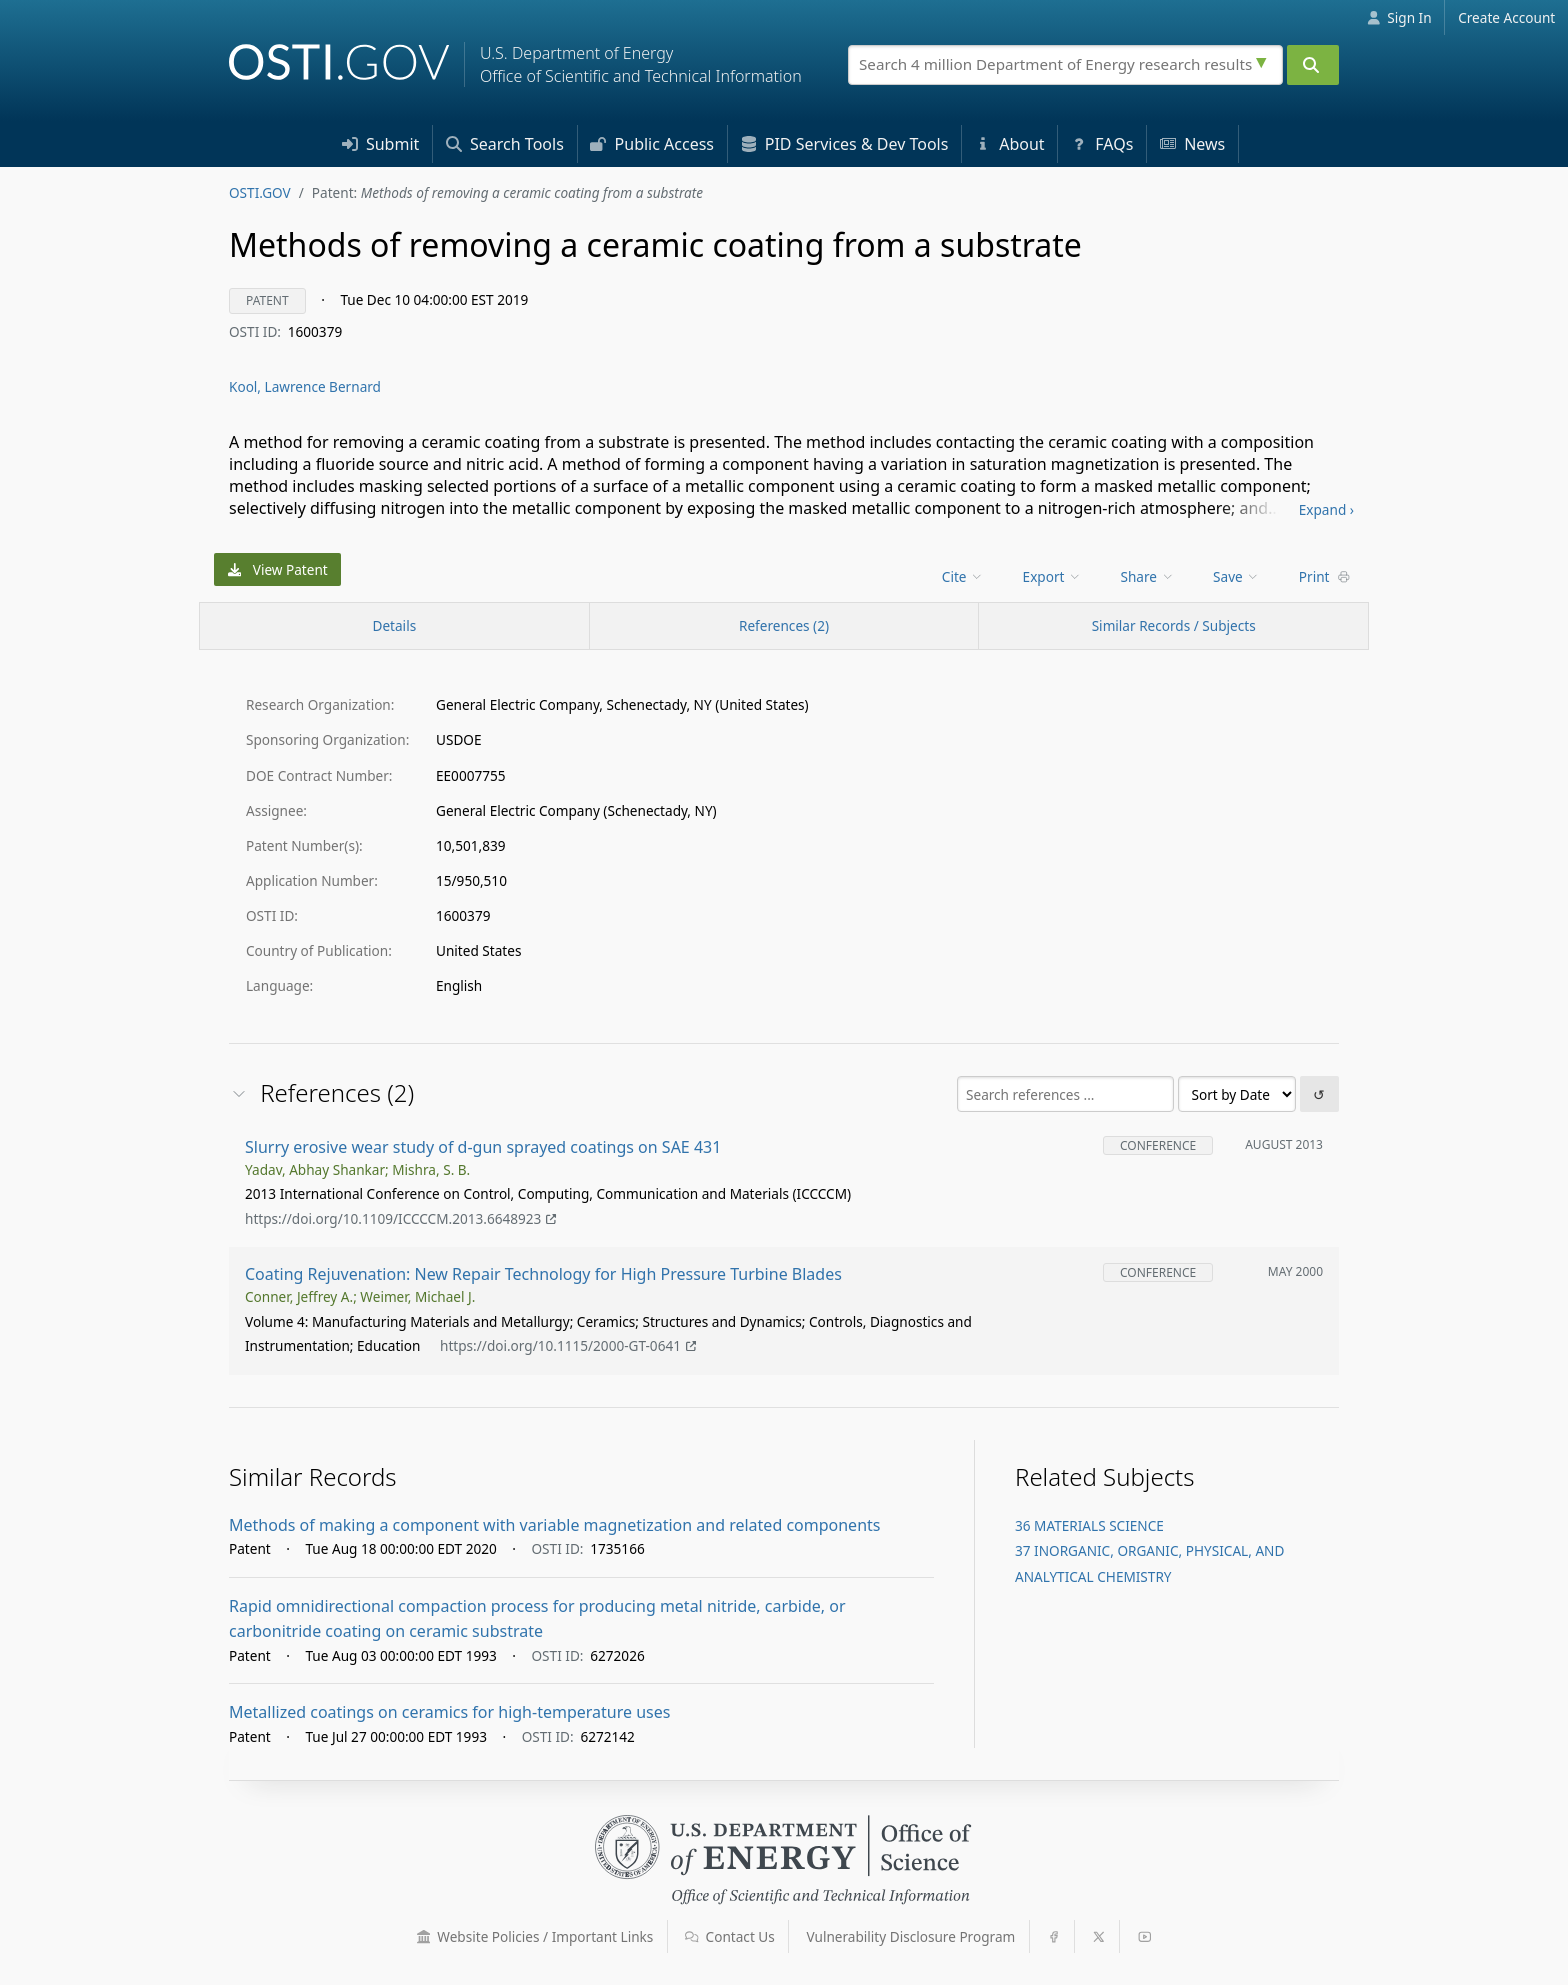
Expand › (1326, 509)
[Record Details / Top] (394, 626)
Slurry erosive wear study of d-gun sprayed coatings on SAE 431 (483, 1147)
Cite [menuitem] (963, 576)
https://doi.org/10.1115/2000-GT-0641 (568, 1345)
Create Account (1506, 17)
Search (505, 144)
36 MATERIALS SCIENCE (1089, 1525)
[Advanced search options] (1264, 60)
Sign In (1399, 17)
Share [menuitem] (1148, 576)
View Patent (278, 569)
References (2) (784, 625)
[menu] (964, 576)
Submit (381, 144)
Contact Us (730, 1936)
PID (845, 144)
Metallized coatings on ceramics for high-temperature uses (449, 1712)
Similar (1174, 625)
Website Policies (535, 1936)
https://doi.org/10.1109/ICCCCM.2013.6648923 (401, 1218)
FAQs (1102, 144)
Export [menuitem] (1052, 576)
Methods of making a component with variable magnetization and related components (554, 1525)
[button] (424, 1937)
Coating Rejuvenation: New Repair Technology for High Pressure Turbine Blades (543, 1274)
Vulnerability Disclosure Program (911, 1936)
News (1192, 144)
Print (1325, 576)
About (1010, 144)
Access (652, 144)
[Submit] (1313, 65)
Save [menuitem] (1236, 576)
